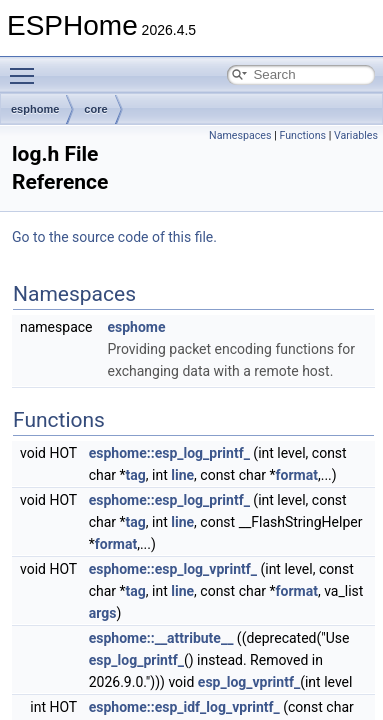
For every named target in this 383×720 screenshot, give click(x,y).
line (182, 475)
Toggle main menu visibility (27, 67)
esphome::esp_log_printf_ (169, 453)
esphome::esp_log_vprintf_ (173, 569)
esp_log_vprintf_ (249, 682)
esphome (35, 109)
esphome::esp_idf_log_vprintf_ (184, 707)
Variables (356, 135)
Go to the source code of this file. (114, 237)
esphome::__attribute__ (161, 638)
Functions (302, 135)
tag (136, 475)
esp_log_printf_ (136, 660)
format (297, 475)
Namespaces (240, 135)
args (103, 613)
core (95, 109)
